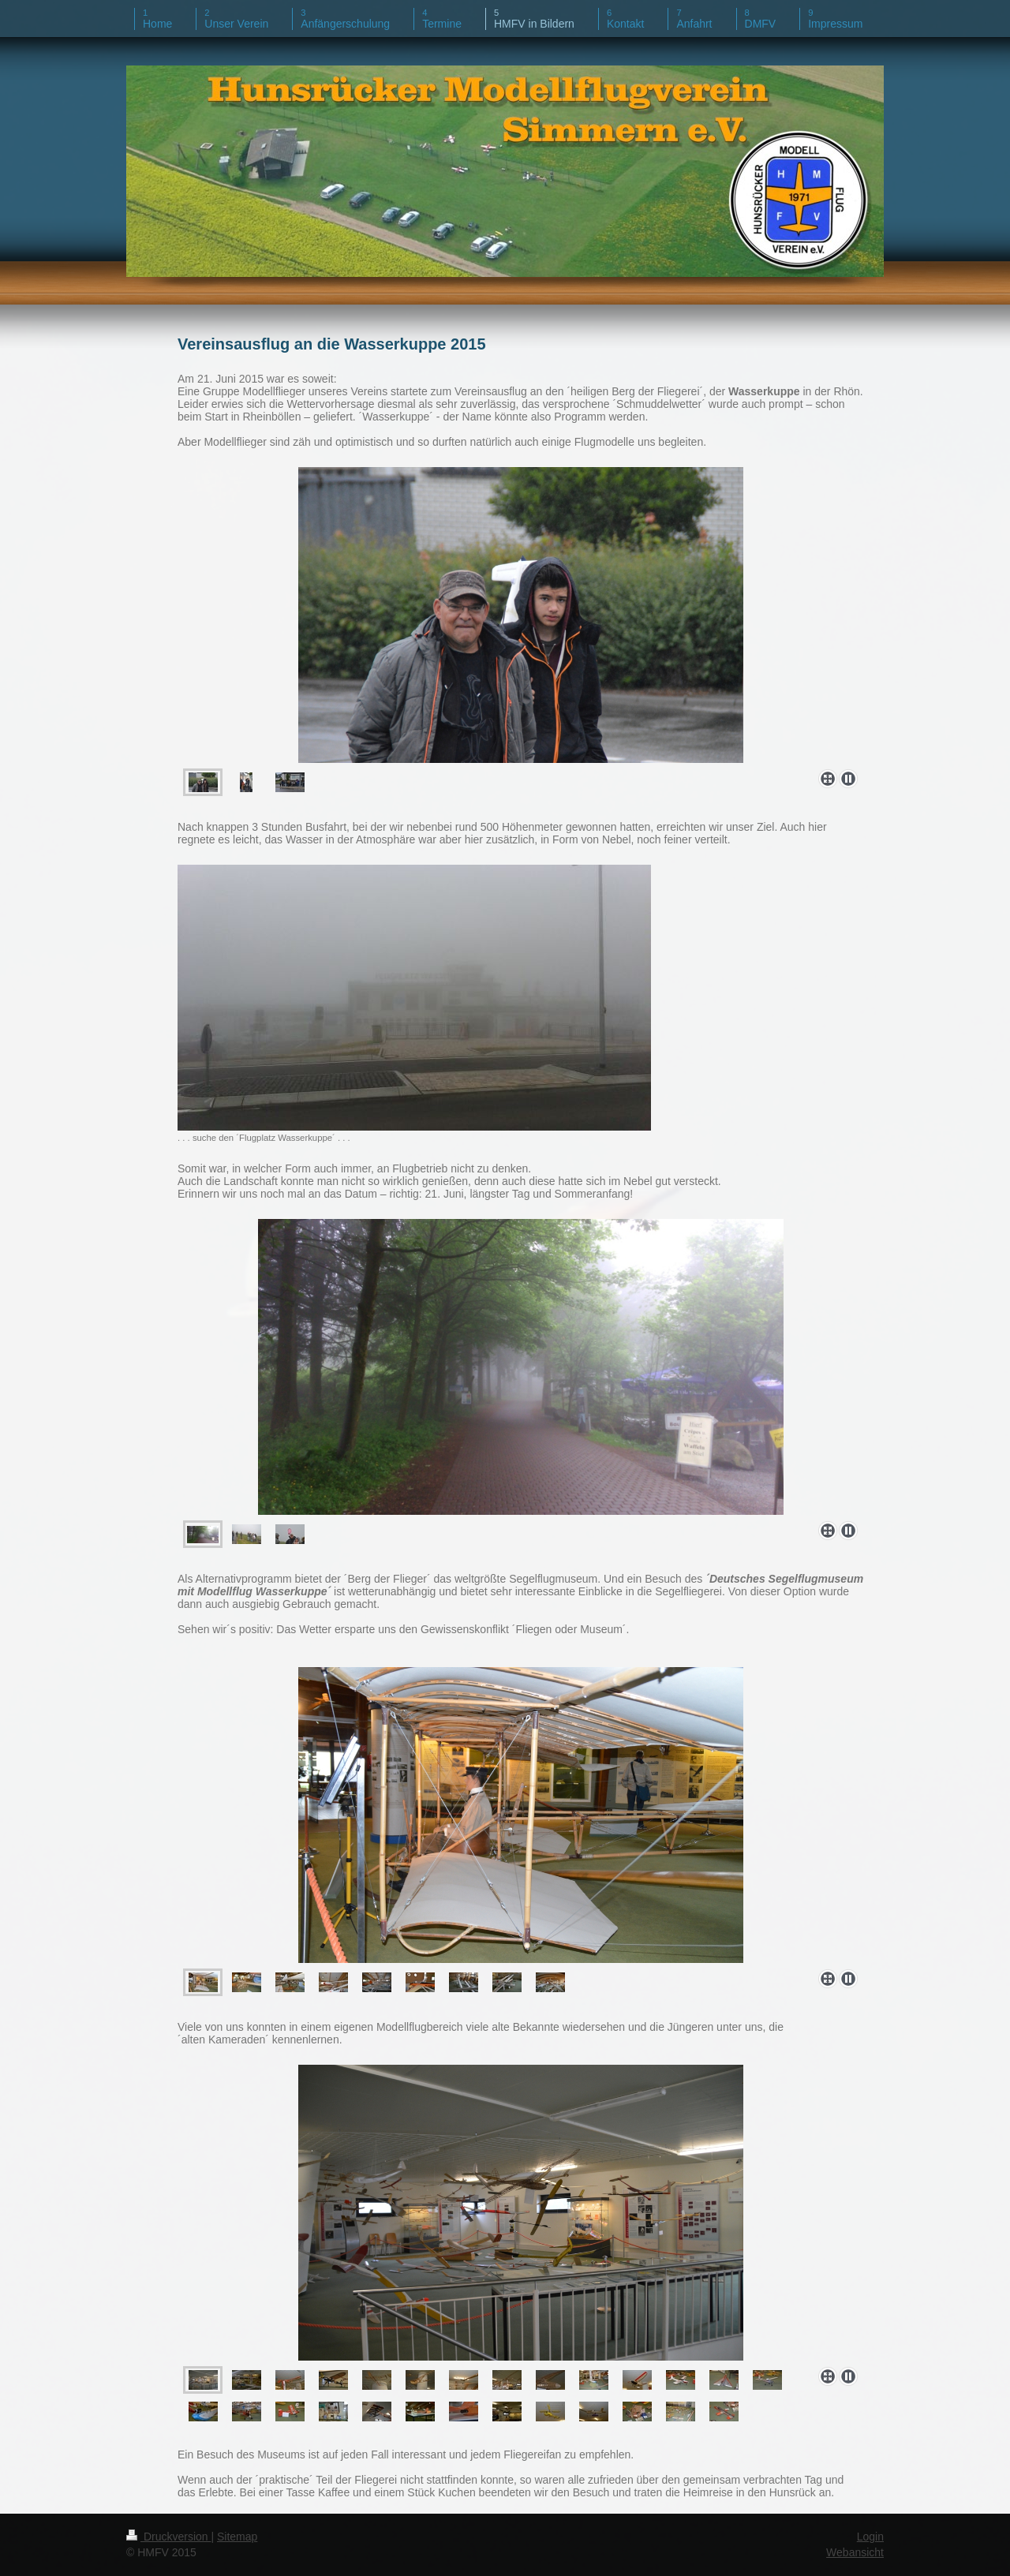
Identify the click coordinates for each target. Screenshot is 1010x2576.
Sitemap (237, 2536)
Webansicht (855, 2552)
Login (870, 2536)
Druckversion (168, 2536)
